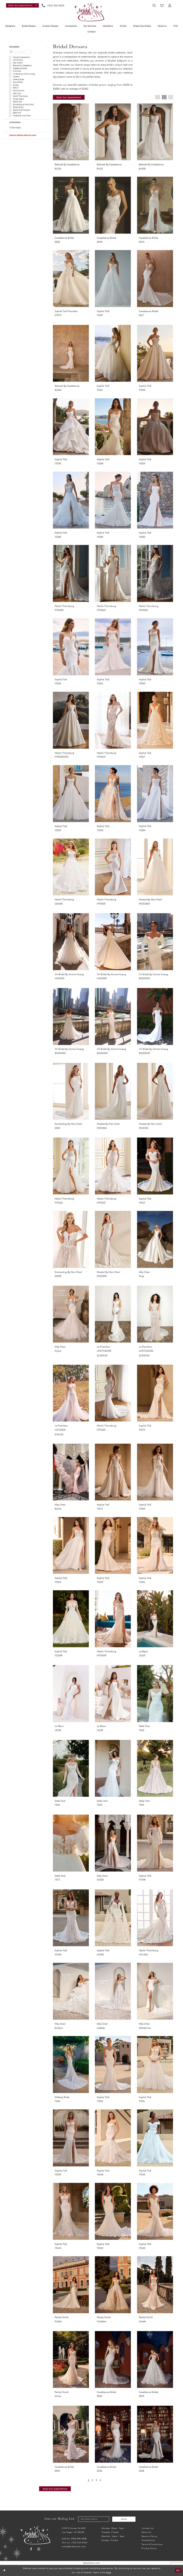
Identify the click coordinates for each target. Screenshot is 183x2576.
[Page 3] (96, 2480)
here (108, 2572)
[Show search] (154, 5)
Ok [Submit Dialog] (178, 2570)
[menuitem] (22, 5)
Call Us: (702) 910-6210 (74, 2538)
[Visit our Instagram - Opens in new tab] (38, 2549)
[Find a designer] (20, 52)
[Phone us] (52, 5)
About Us (146, 2532)
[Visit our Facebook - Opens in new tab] (31, 2549)
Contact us (148, 2528)
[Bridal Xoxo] (89, 12)
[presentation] (71, 131)
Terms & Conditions (152, 2544)
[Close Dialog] (4, 2570)
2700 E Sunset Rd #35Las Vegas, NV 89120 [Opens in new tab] (73, 2530)
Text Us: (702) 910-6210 (74, 2542)
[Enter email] (93, 2519)
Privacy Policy (149, 2548)
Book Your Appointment (68, 97)
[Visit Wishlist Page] (162, 5)
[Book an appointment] (22, 5)
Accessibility (148, 2540)
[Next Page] (100, 2480)
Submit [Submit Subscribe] (124, 2519)
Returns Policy (149, 2536)
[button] (170, 5)
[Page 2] (92, 2480)
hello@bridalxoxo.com (74, 2546)
